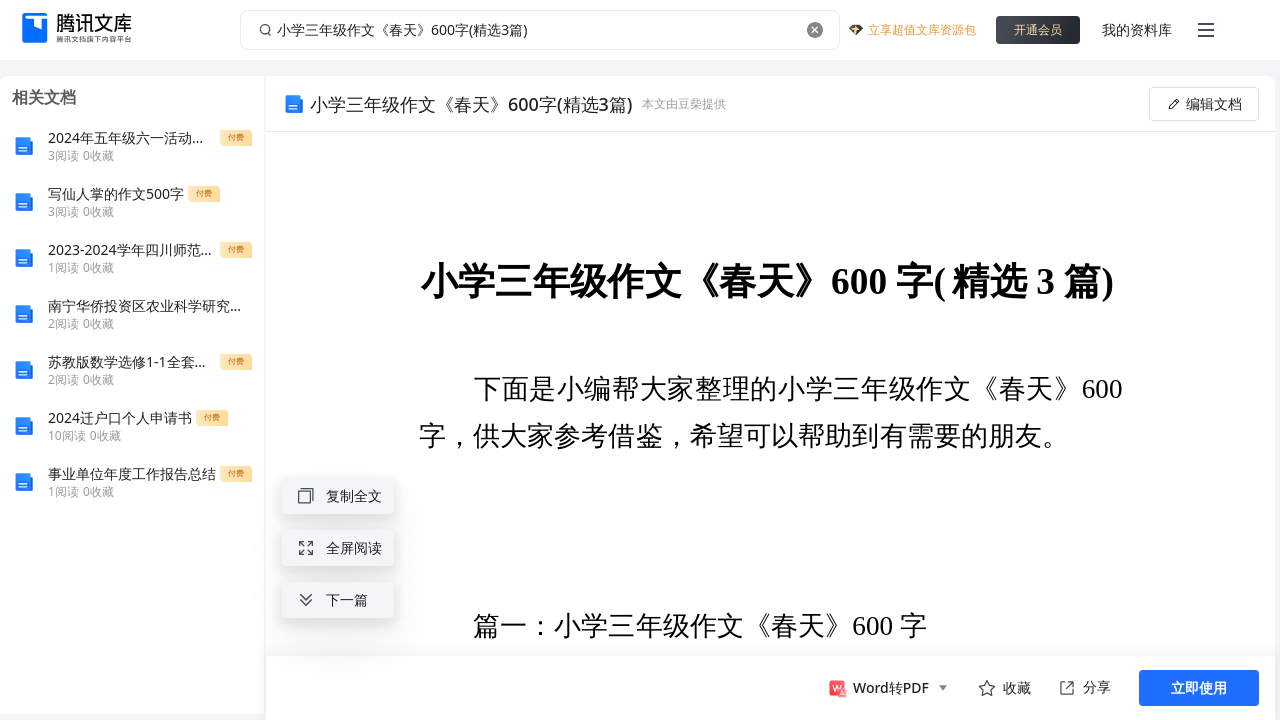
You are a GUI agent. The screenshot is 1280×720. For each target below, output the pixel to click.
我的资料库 (1137, 29)
